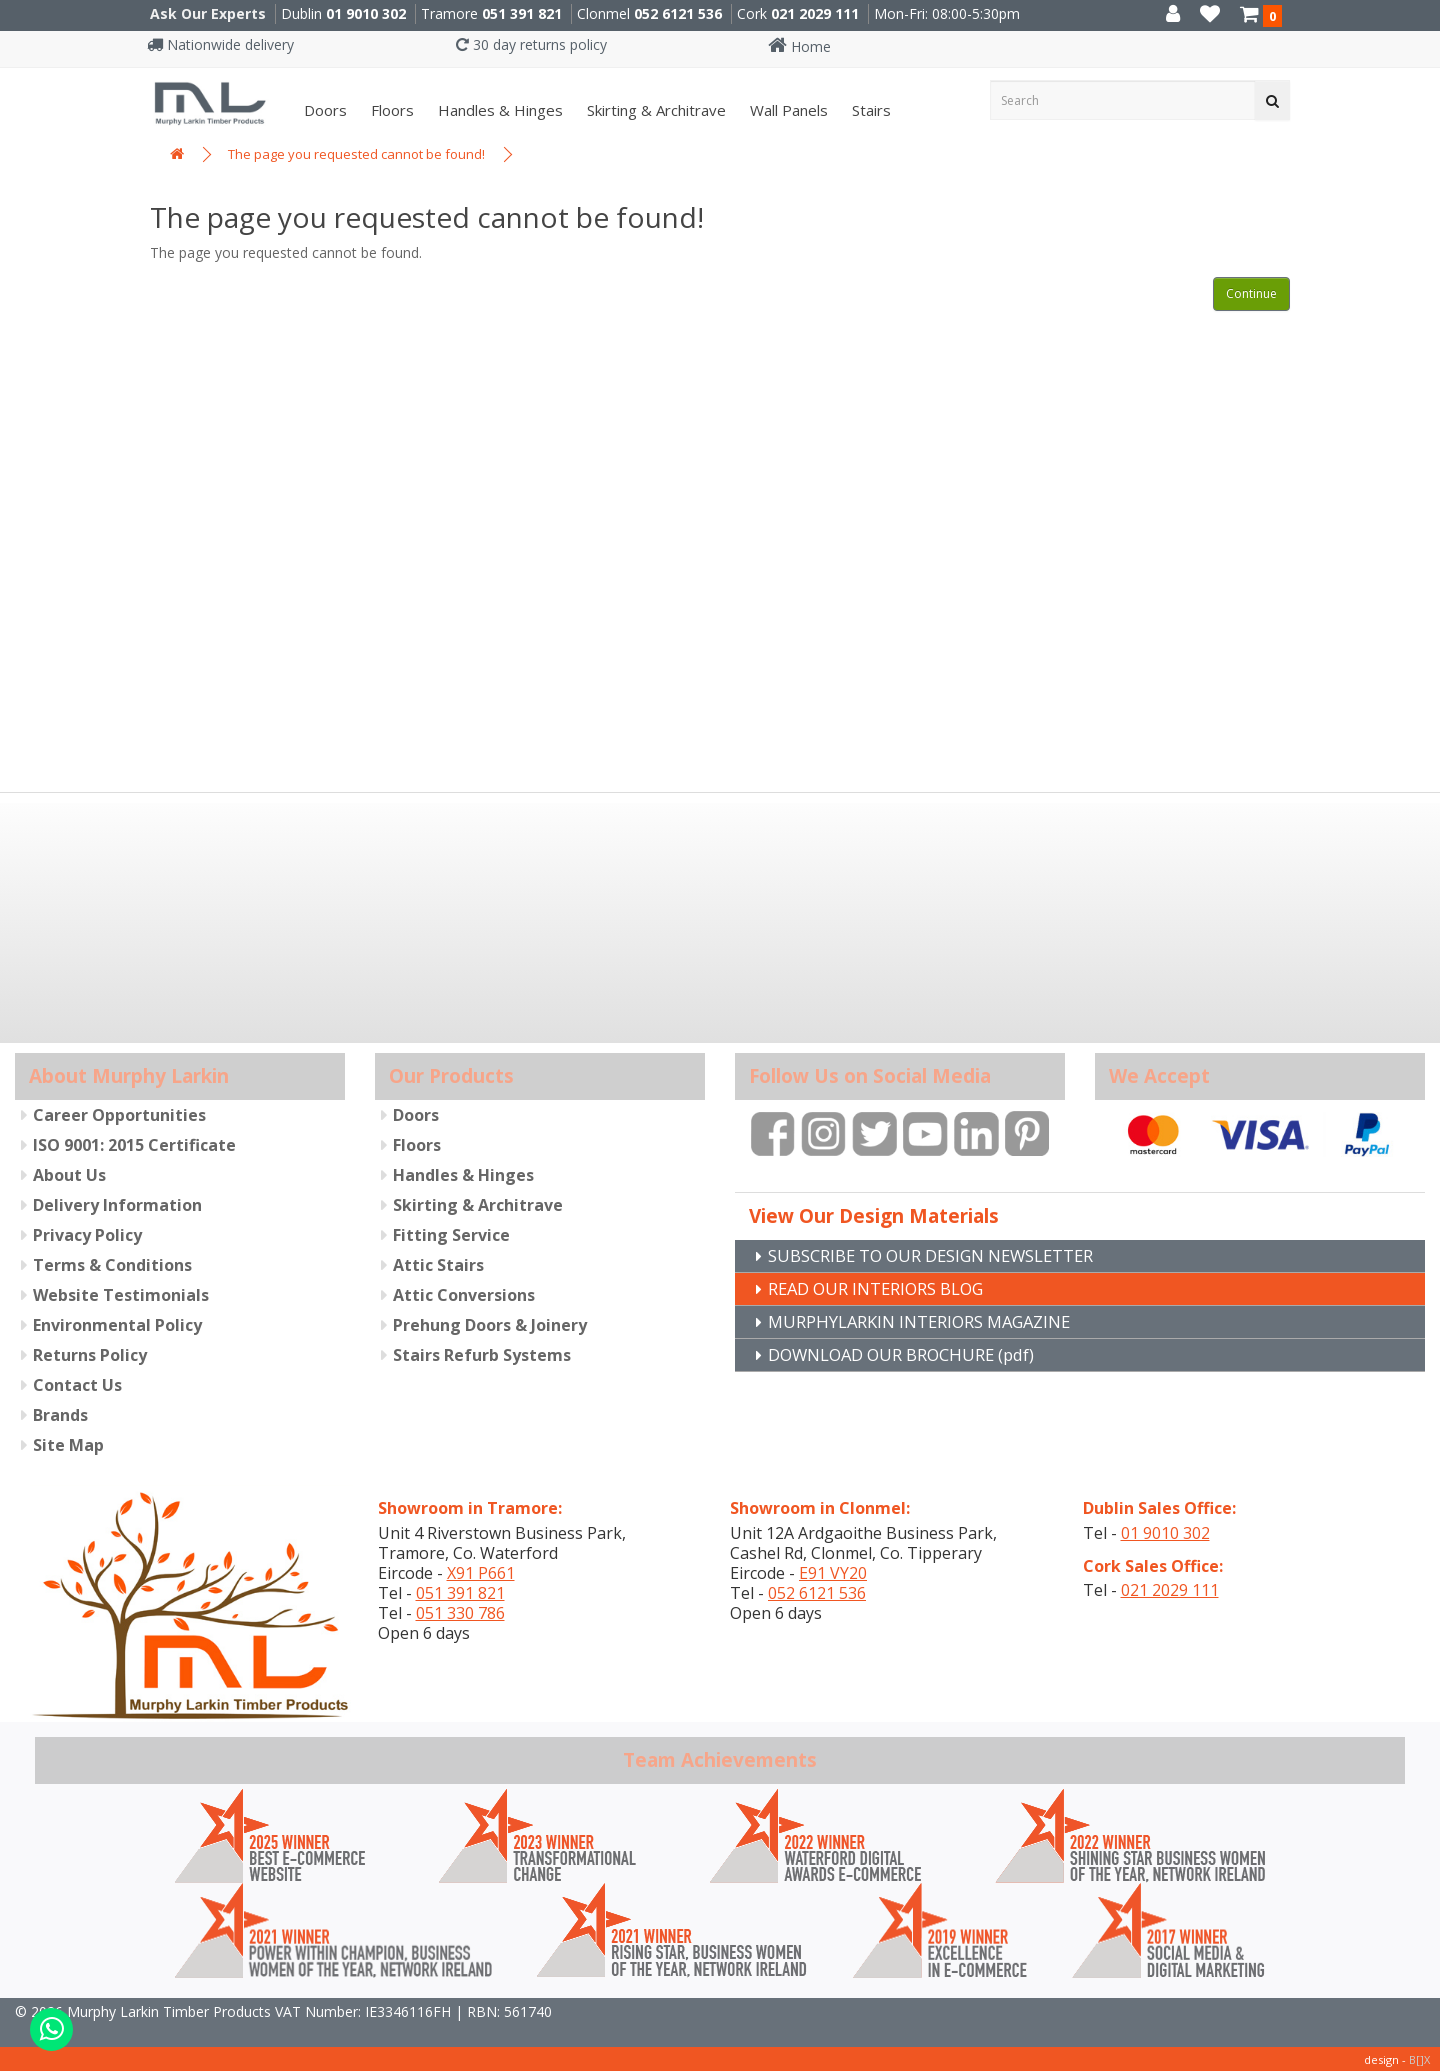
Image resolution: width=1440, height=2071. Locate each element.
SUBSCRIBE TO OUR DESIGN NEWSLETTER (948, 1253)
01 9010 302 (366, 13)
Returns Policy (90, 1354)
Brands (60, 1414)
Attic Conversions (464, 1294)
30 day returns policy (531, 44)
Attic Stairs (438, 1264)
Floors (390, 110)
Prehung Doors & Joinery (490, 1324)
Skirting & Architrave (654, 110)
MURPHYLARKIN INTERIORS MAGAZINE (933, 1321)
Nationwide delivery (220, 44)
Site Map (68, 1444)
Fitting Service (451, 1234)
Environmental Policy (117, 1324)
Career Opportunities (119, 1114)
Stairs (869, 110)
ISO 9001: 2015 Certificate (134, 1144)
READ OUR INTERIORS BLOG (888, 1287)
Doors (323, 110)
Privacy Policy (87, 1234)
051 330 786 (460, 1611)
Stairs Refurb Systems (482, 1354)
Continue (1251, 293)
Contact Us (77, 1384)
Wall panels (787, 110)
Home (799, 46)
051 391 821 (522, 13)
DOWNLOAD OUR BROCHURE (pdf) (916, 1355)
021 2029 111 (815, 13)
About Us (69, 1174)
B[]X (1419, 2057)
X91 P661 (481, 1571)
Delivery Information (117, 1204)
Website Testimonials (121, 1294)
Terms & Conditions (112, 1264)
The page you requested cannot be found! (356, 154)
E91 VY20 (833, 1571)
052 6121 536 (678, 13)
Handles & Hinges (498, 110)
